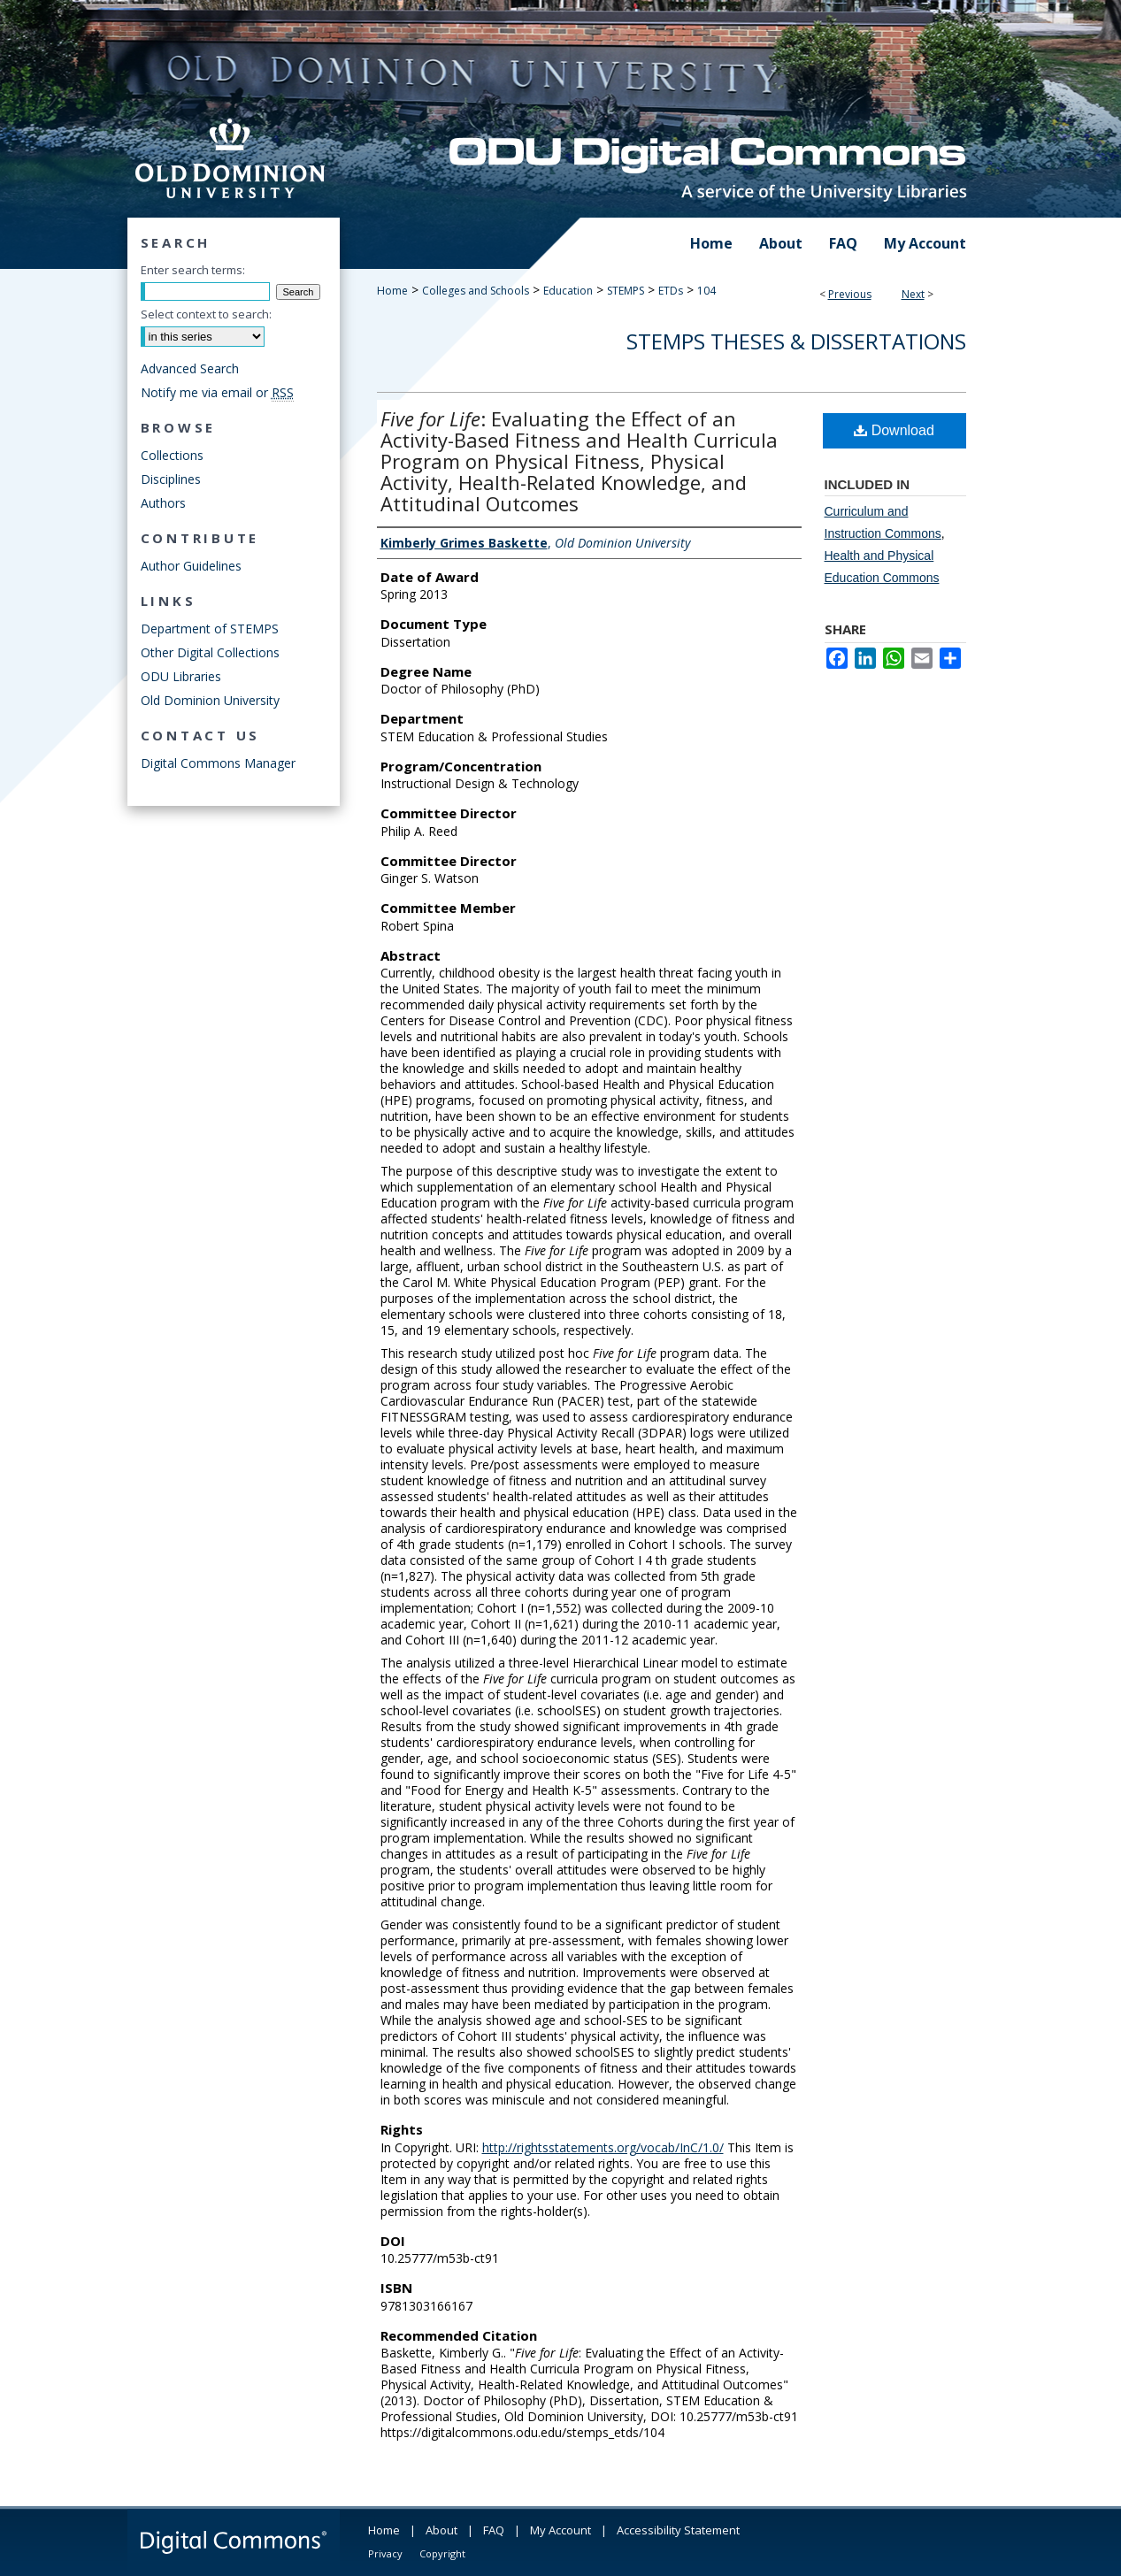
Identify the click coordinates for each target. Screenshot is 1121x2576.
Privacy (385, 2553)
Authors (163, 502)
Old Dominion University (210, 700)
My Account (560, 2530)
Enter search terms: (193, 270)
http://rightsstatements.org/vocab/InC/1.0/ (603, 2147)
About (441, 2530)
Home (392, 290)
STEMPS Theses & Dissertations (796, 341)
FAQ (493, 2530)
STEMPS (625, 290)
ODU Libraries (181, 676)
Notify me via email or (217, 392)
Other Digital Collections (210, 652)
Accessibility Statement (678, 2530)
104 (706, 290)
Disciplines (171, 479)
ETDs (670, 290)
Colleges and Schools (475, 290)
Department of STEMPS (210, 628)
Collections (172, 455)
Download (894, 430)
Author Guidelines (191, 565)
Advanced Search (190, 368)
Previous (849, 294)
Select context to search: (206, 314)
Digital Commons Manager (218, 763)
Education (568, 290)
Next (913, 294)
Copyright (442, 2553)
